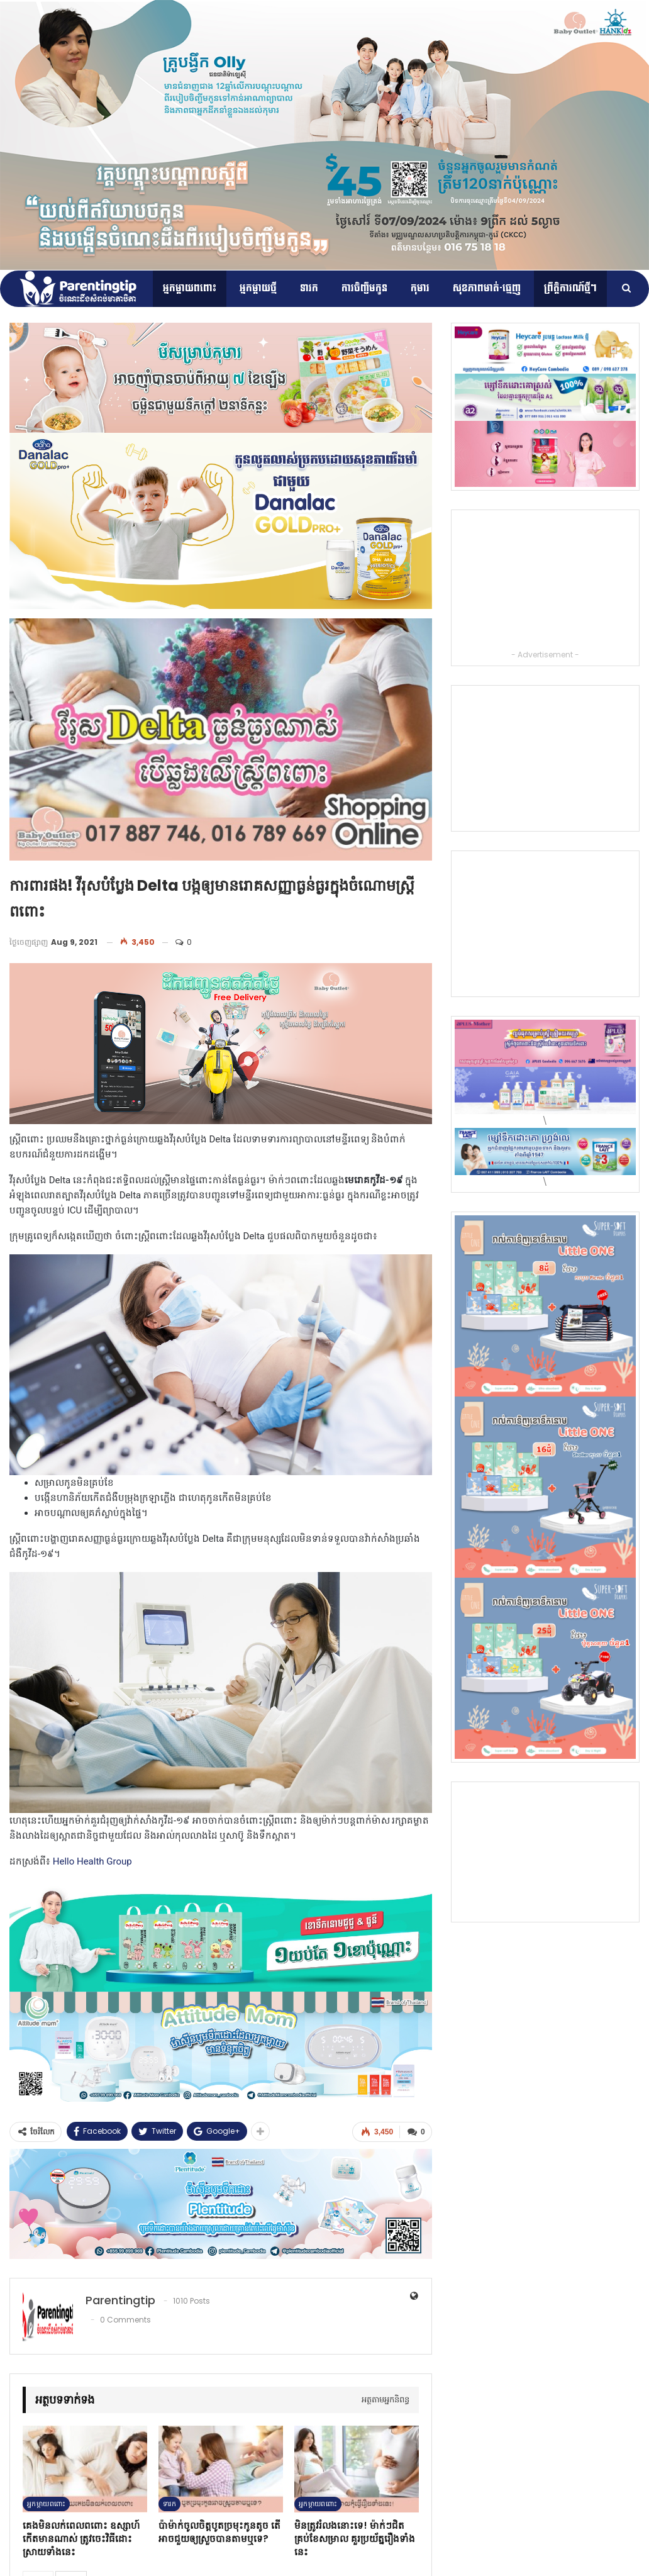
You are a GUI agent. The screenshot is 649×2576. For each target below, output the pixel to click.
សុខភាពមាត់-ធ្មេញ (487, 288)
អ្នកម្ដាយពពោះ (189, 288)
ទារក (309, 288)
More (553, 288)
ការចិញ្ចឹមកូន (364, 288)
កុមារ (420, 288)
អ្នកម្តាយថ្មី (258, 288)
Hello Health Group (91, 1861)
